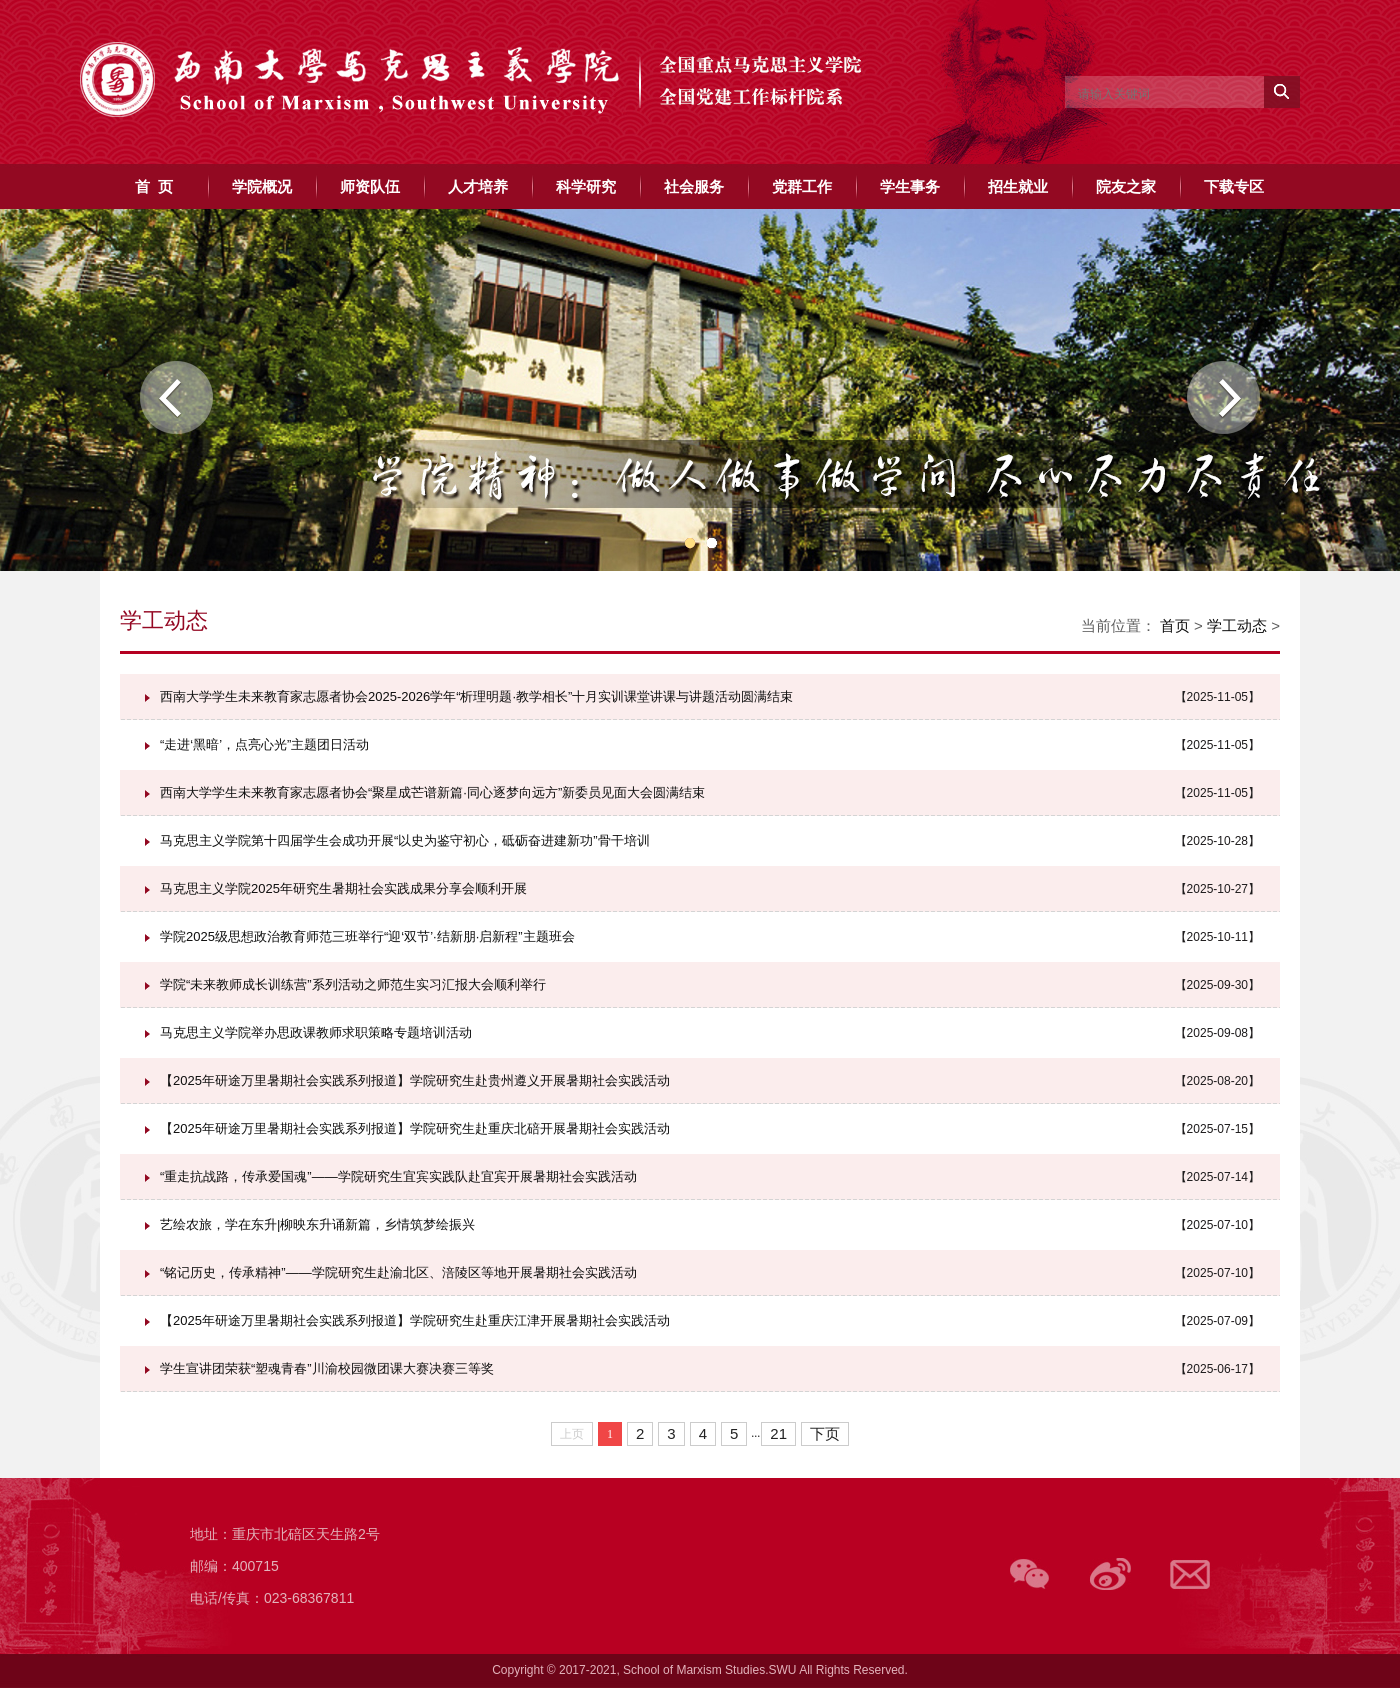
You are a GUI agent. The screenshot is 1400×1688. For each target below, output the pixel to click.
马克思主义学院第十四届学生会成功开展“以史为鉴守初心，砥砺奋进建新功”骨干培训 (405, 840)
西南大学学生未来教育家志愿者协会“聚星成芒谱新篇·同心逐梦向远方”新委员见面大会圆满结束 (432, 792)
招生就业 (1018, 186)
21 (778, 1433)
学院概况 (262, 186)
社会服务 (694, 186)
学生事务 (910, 186)
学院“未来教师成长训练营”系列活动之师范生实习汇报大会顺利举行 (353, 984)
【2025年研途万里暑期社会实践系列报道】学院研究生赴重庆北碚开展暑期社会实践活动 (415, 1128)
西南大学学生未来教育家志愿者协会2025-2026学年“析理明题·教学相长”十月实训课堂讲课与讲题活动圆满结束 (476, 696)
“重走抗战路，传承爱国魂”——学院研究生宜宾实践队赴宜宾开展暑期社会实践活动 (398, 1176)
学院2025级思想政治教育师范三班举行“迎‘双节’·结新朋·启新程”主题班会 (367, 936)
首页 (1175, 625)
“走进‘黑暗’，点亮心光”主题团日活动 (264, 744)
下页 (825, 1433)
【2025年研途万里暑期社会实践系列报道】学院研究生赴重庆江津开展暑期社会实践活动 (415, 1320)
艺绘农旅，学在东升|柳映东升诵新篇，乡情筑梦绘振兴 (317, 1224)
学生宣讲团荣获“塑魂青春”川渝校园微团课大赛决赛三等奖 (327, 1368)
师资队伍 (370, 186)
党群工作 (802, 186)
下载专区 (1234, 186)
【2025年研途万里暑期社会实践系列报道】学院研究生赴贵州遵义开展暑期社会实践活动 (415, 1080)
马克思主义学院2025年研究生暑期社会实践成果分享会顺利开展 (343, 888)
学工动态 (1237, 625)
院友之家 (1126, 186)
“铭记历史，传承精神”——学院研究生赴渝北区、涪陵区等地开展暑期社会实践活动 (398, 1272)
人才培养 (478, 186)
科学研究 (586, 186)
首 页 (154, 186)
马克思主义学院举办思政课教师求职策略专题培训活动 (316, 1032)
